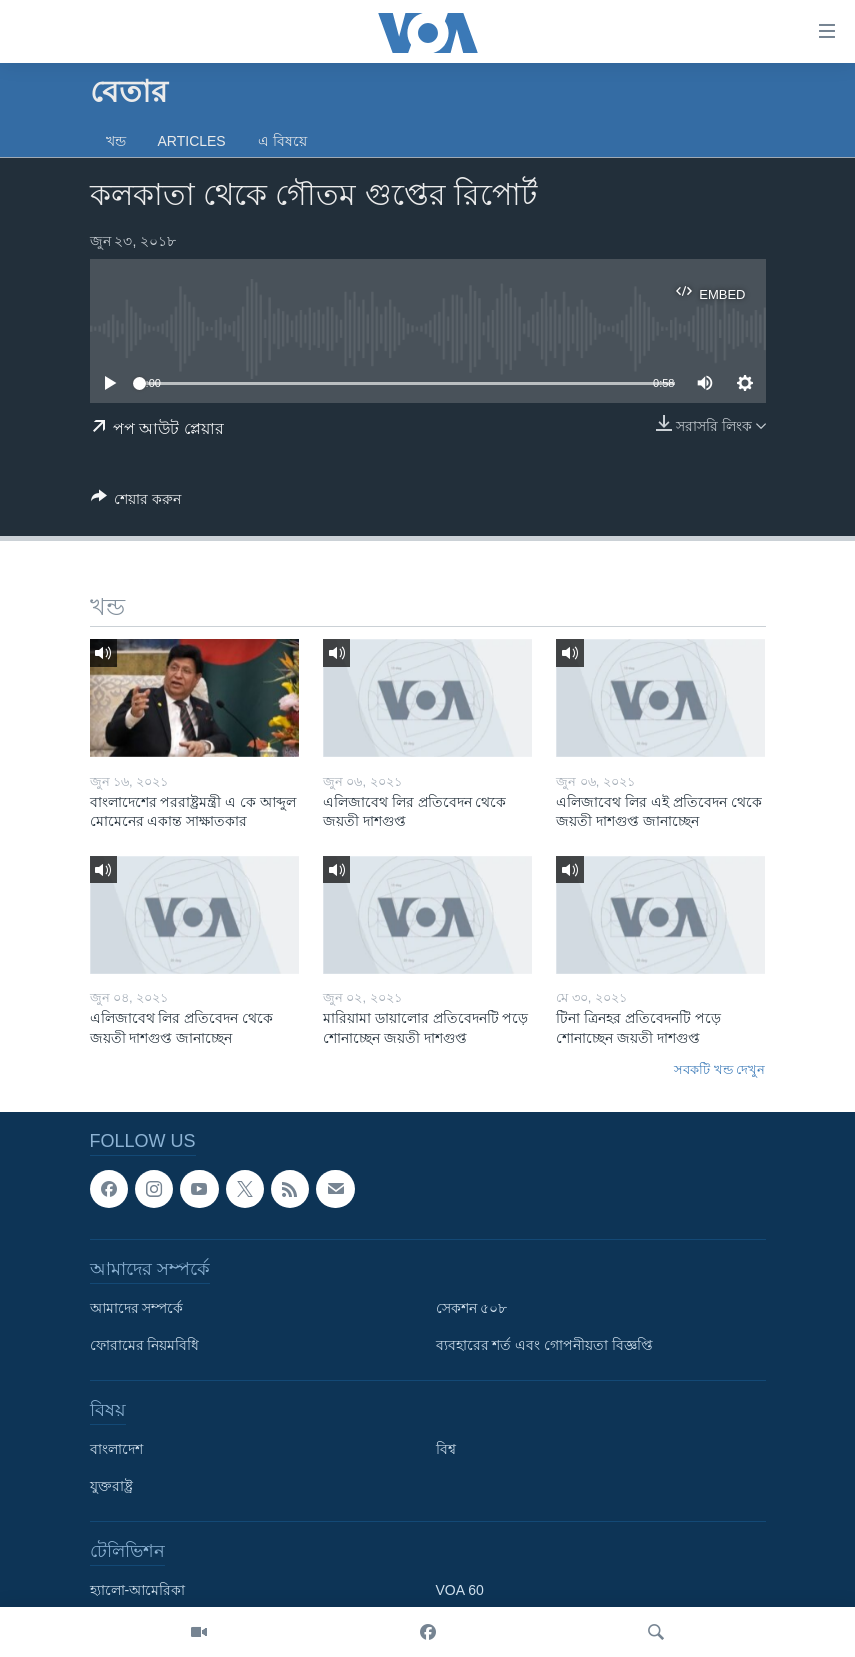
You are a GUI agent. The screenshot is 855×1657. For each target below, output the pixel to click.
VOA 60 (460, 1590)
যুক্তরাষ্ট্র (111, 1486)
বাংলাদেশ (116, 1449)
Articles (192, 141)
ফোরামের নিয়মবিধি (145, 1345)
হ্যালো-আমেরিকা (138, 1590)
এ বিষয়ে (282, 141)
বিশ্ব (446, 1449)
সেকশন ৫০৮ (472, 1308)
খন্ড (116, 141)
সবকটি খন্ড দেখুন (719, 1069)
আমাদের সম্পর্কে (137, 1308)
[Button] (136, 502)
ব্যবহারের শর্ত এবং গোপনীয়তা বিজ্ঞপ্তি (545, 1345)
